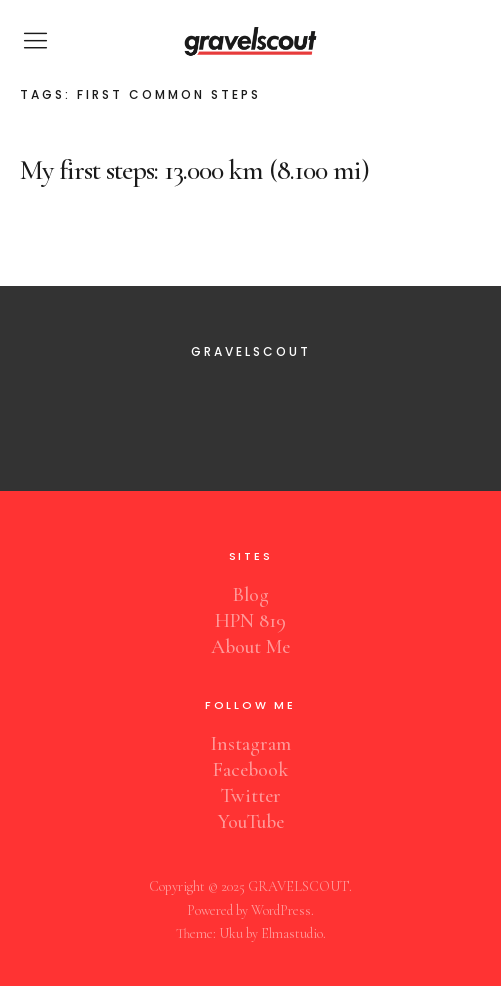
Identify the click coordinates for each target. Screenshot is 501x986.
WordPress (281, 910)
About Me (250, 647)
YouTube (251, 822)
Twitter (251, 796)
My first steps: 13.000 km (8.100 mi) (194, 170)
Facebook (250, 770)
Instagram (250, 744)
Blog (251, 595)
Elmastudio (292, 933)
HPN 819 (250, 621)
